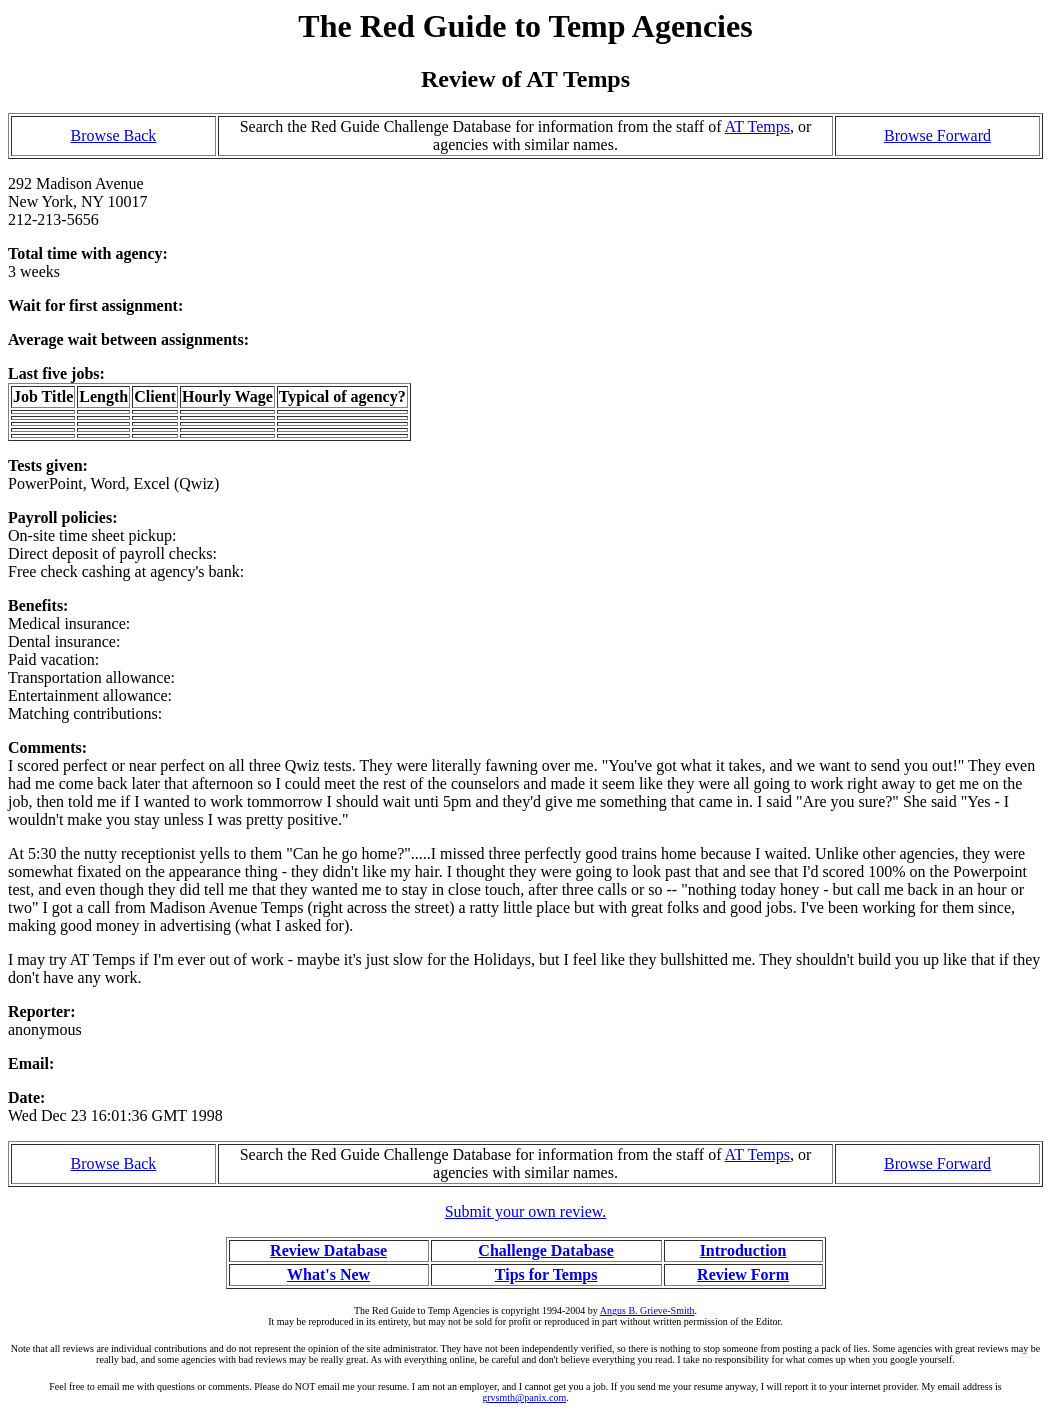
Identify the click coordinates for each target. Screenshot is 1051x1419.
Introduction (743, 1250)
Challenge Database (546, 1250)
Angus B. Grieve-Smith (647, 1310)
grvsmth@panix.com (524, 1397)
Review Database (328, 1250)
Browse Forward (937, 135)
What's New (328, 1274)
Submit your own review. (526, 1211)
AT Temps (757, 126)
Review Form (743, 1274)
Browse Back (114, 135)
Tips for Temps (546, 1274)
